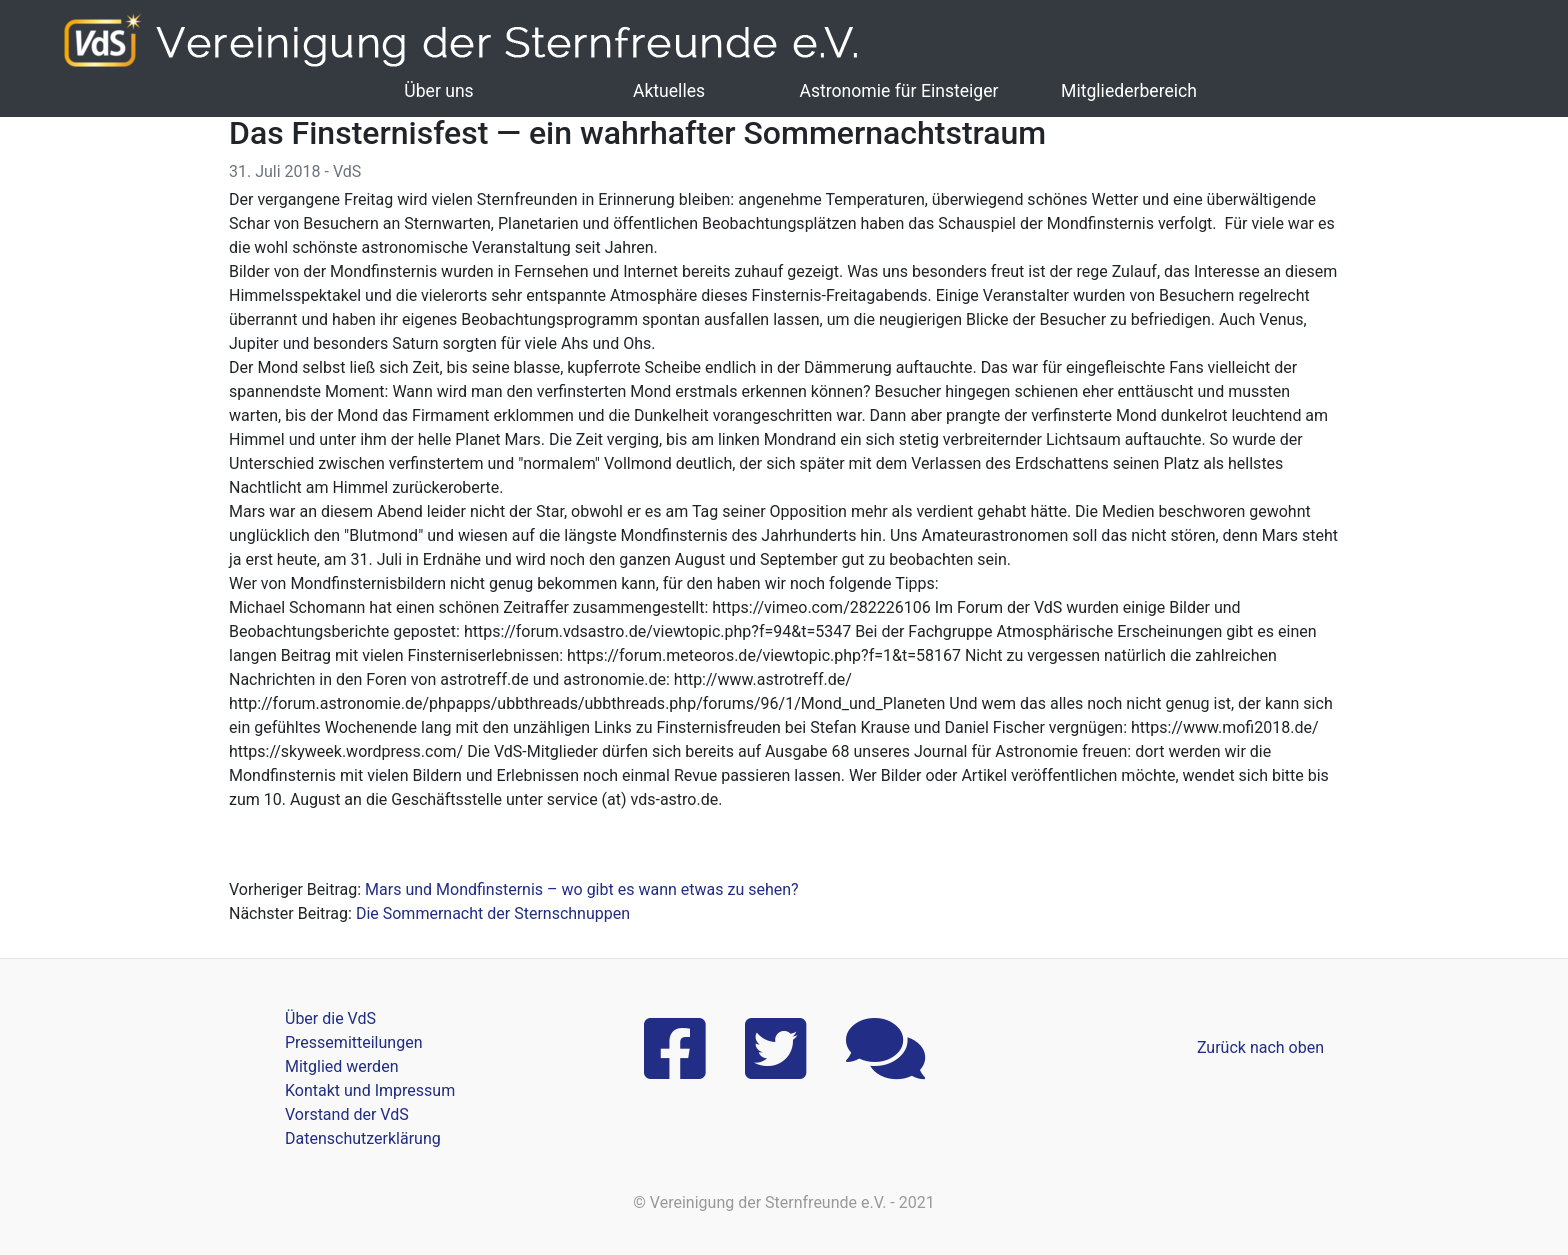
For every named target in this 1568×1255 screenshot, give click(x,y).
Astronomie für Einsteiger (898, 91)
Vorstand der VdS (347, 1114)
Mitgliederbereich (1129, 91)
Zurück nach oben (1260, 1047)
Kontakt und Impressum (370, 1090)
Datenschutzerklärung (363, 1138)
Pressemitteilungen (353, 1042)
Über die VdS (330, 1018)
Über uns (438, 91)
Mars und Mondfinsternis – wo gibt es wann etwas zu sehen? (582, 889)
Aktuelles (669, 91)
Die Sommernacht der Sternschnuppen (493, 913)
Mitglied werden (341, 1066)
